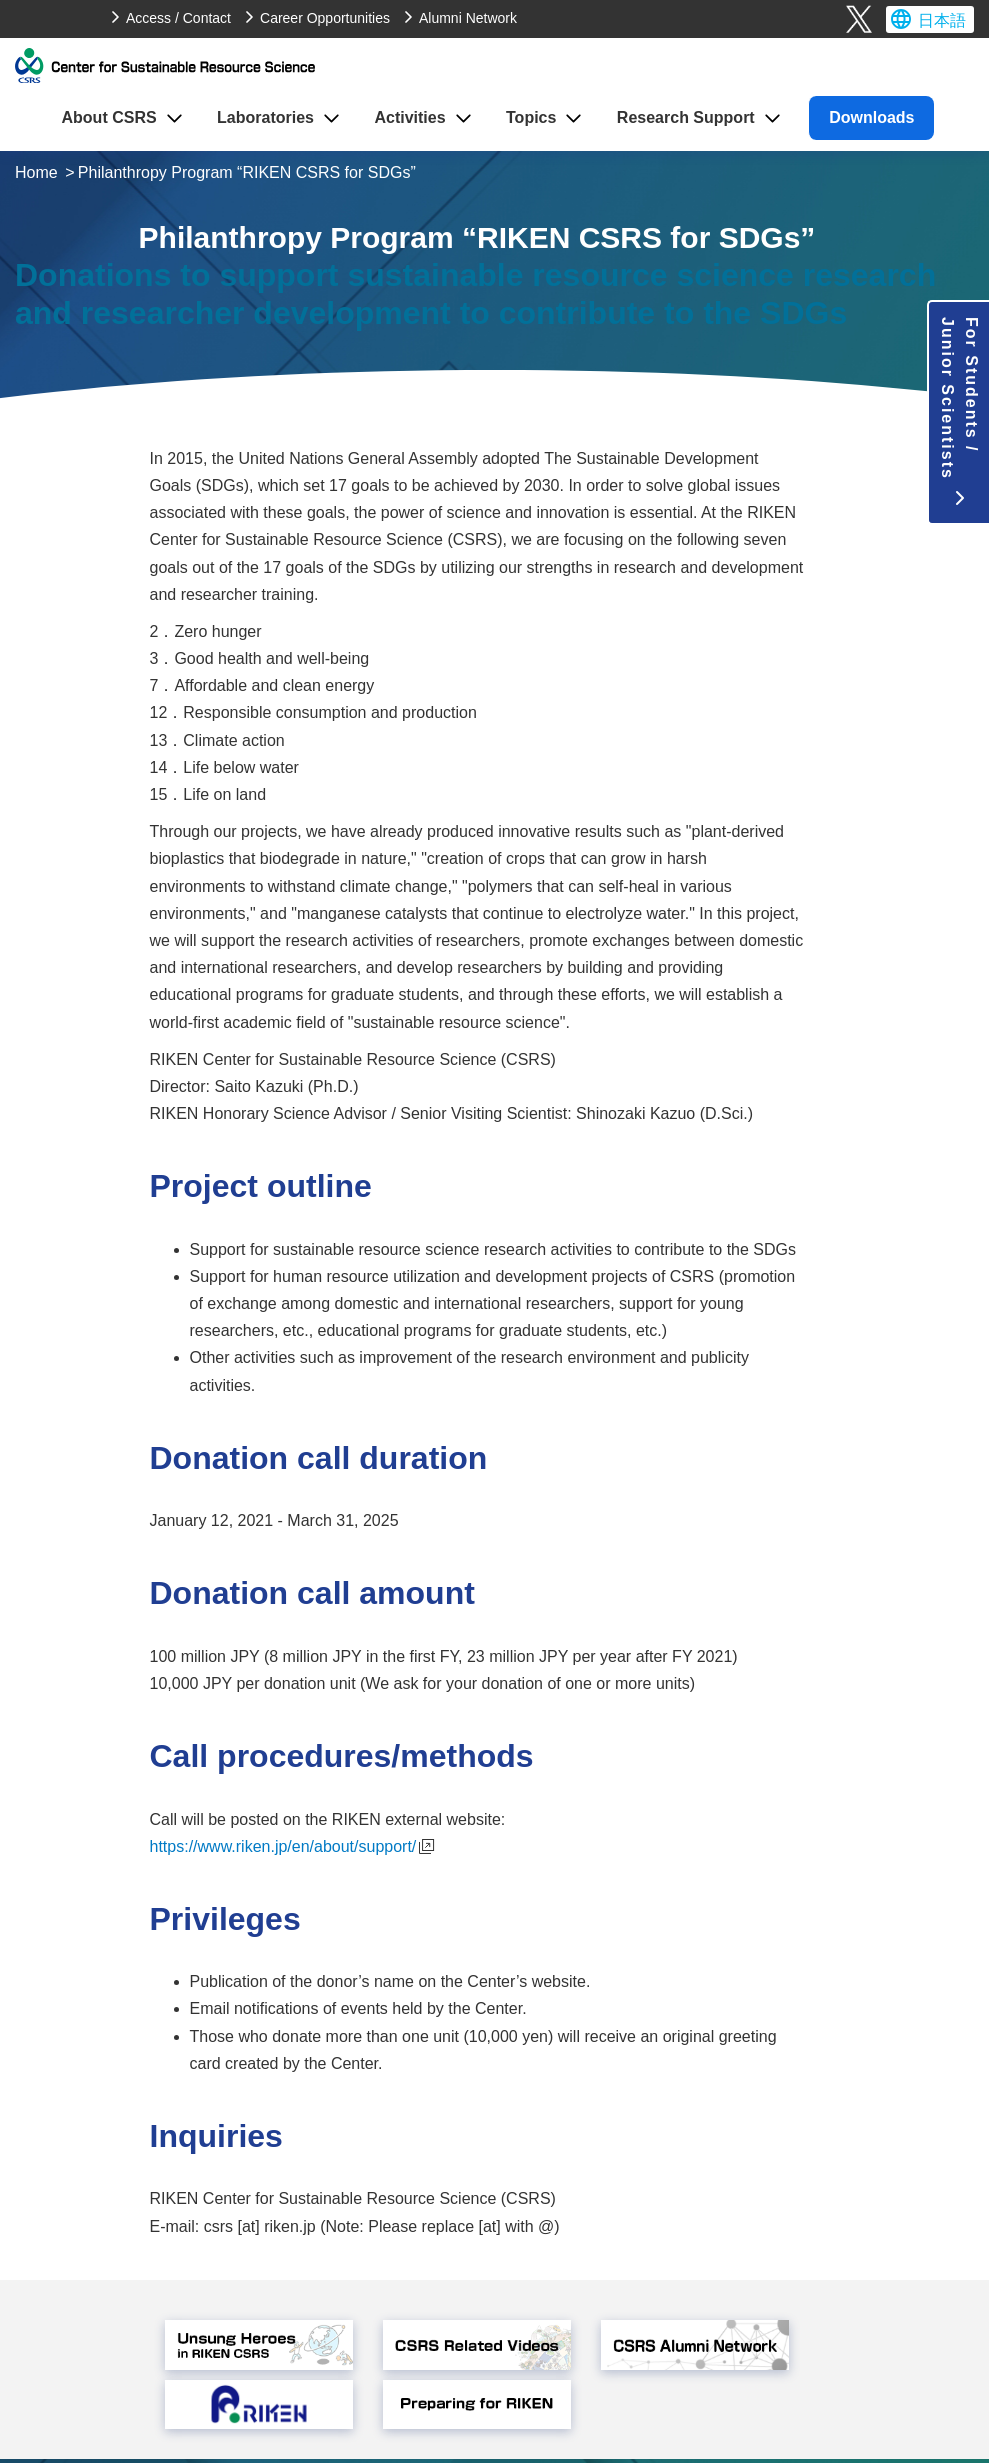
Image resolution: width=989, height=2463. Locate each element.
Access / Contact (178, 18)
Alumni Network (468, 18)
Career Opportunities (325, 18)
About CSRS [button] (109, 117)
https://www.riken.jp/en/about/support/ (293, 1846)
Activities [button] (409, 117)
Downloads (871, 117)
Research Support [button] (686, 117)
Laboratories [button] (265, 117)
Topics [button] (531, 117)
